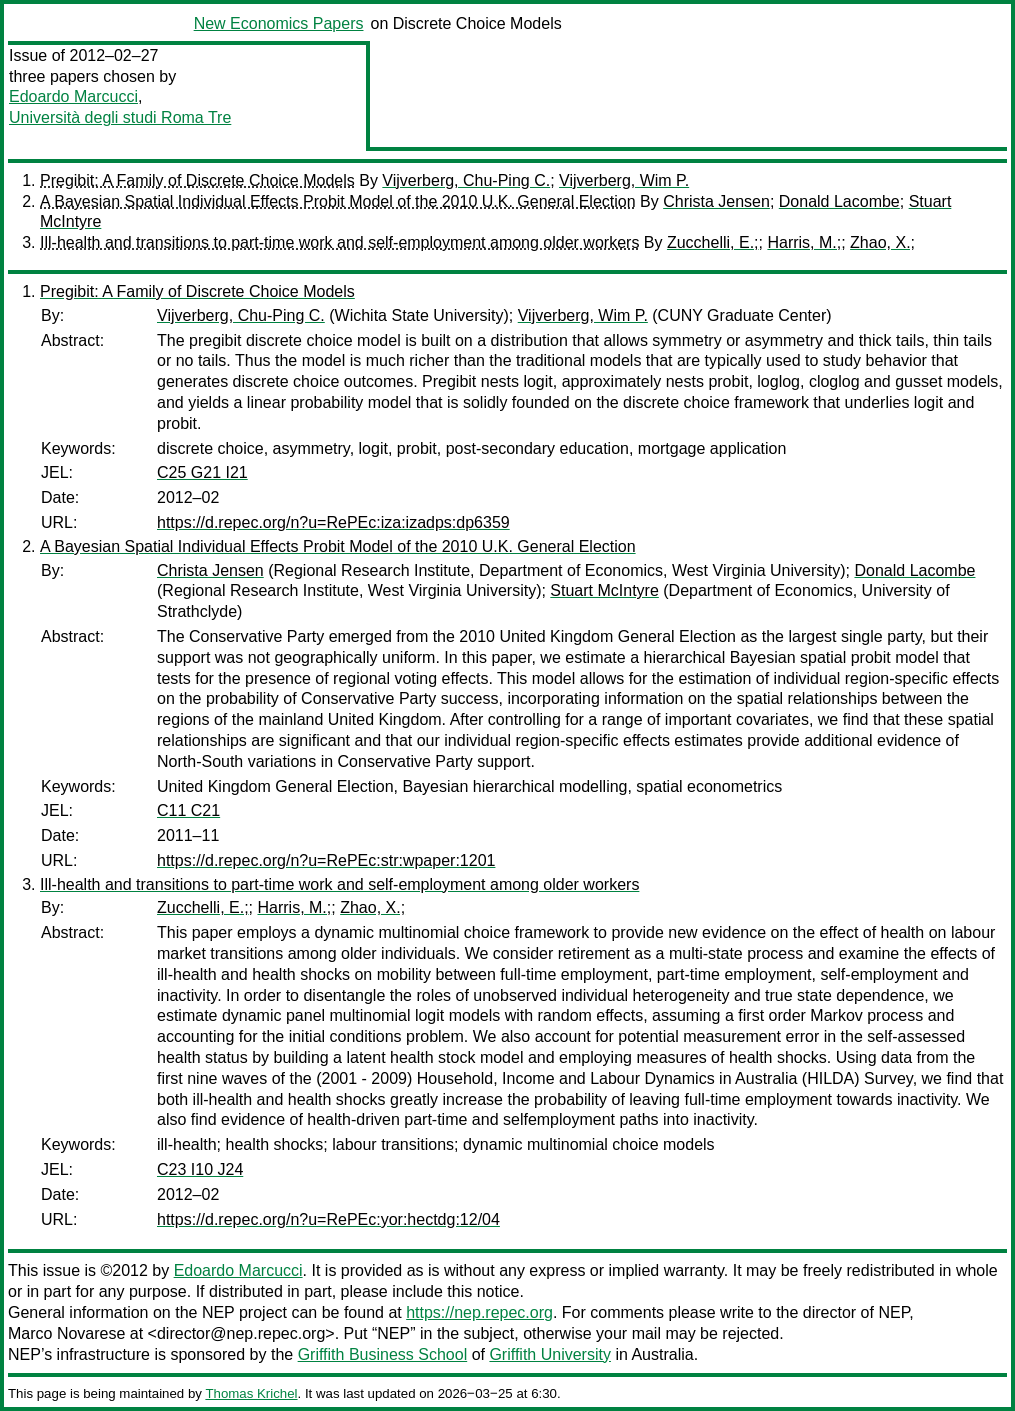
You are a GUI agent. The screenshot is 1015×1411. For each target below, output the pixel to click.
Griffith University (550, 1354)
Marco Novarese (66, 1333)
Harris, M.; (804, 242)
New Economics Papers (279, 23)
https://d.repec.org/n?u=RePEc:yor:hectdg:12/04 (328, 1219)
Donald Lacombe (839, 201)
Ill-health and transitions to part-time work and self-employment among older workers (339, 242)
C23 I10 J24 (200, 1169)
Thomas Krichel (251, 1393)
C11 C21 (188, 810)
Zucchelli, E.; (713, 242)
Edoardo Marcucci (73, 96)
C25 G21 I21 (202, 472)
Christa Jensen (716, 201)
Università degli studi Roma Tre (120, 117)
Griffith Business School (383, 1354)
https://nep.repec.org (479, 1312)
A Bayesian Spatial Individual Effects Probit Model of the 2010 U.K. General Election (338, 201)
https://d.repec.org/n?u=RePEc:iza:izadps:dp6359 (333, 522)
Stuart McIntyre (604, 590)
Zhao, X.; (882, 242)
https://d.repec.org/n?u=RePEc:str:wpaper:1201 (326, 860)
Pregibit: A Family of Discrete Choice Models (197, 180)
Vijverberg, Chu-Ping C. (466, 180)
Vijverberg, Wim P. (624, 180)
